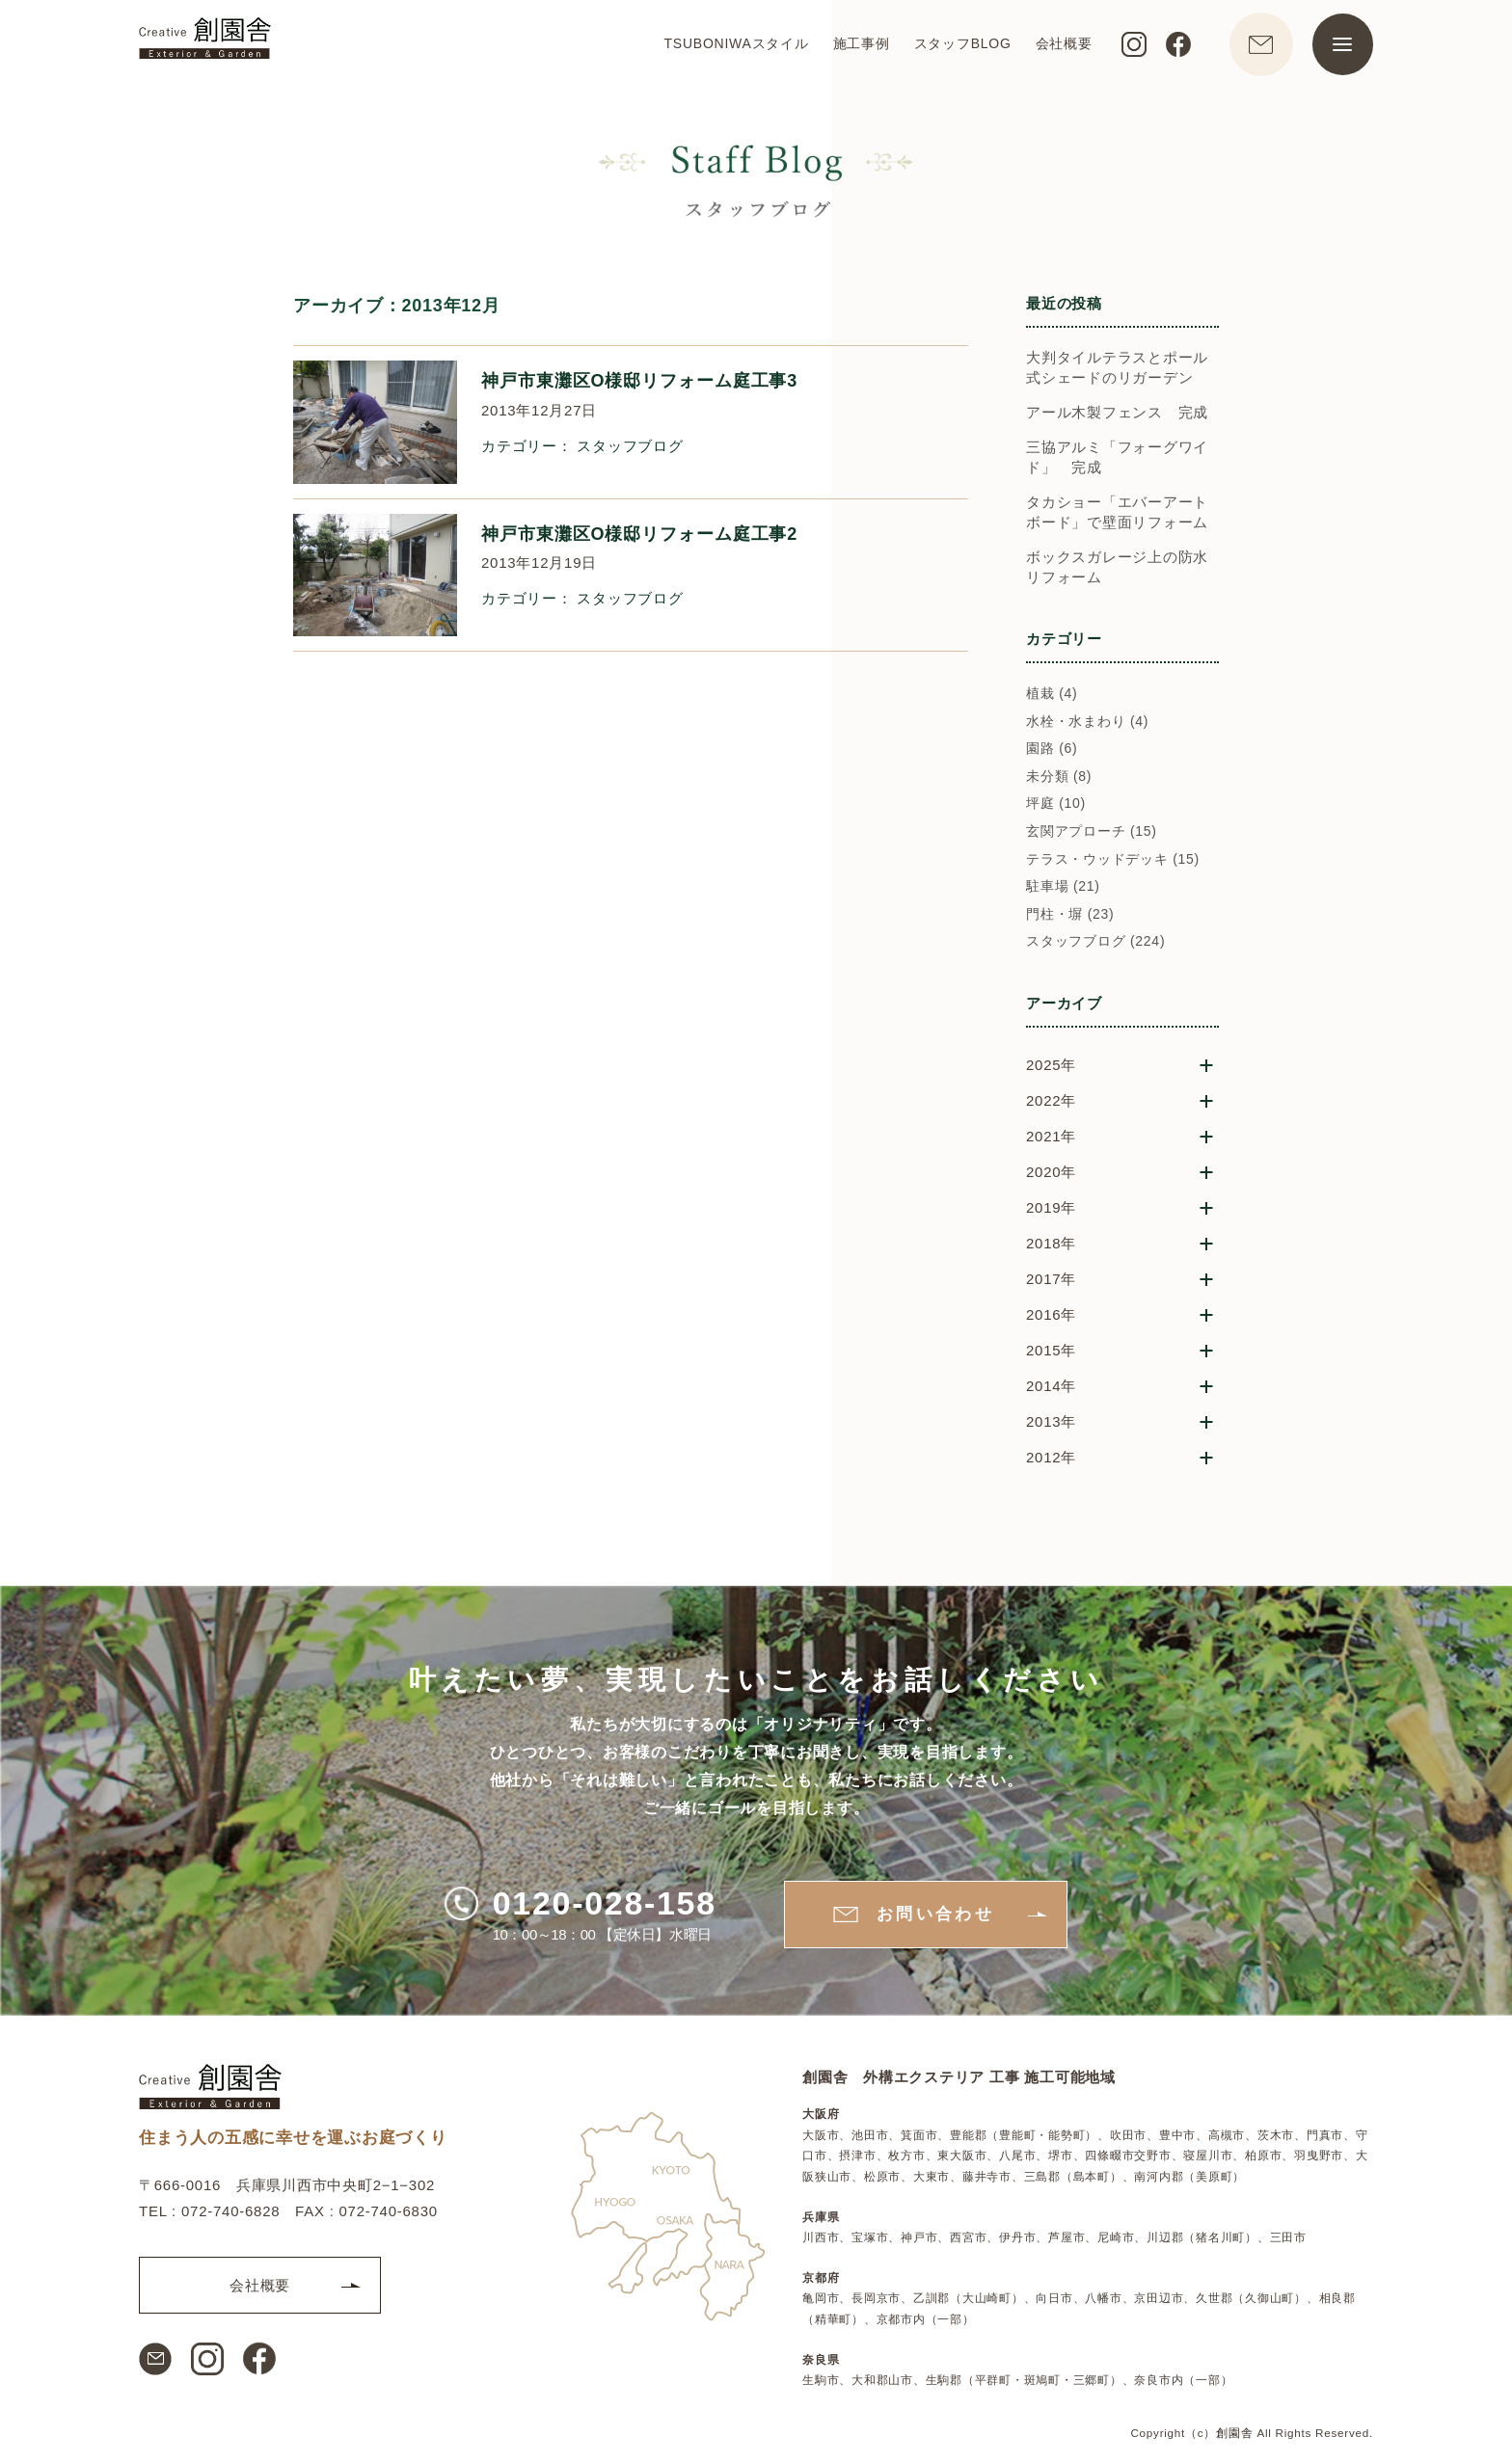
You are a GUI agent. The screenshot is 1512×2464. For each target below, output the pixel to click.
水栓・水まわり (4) (1087, 729)
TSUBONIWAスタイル (734, 44)
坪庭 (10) (1056, 812)
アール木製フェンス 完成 (1117, 421)
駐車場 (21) (1063, 895)
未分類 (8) (1059, 784)
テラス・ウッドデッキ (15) (1113, 867)
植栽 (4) (1052, 702)
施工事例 (858, 44)
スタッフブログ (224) (1095, 950)
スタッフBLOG (960, 44)
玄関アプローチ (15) (1091, 839)
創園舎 (1234, 2432)
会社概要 (1061, 44)
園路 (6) (1052, 757)
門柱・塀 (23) (1070, 922)
